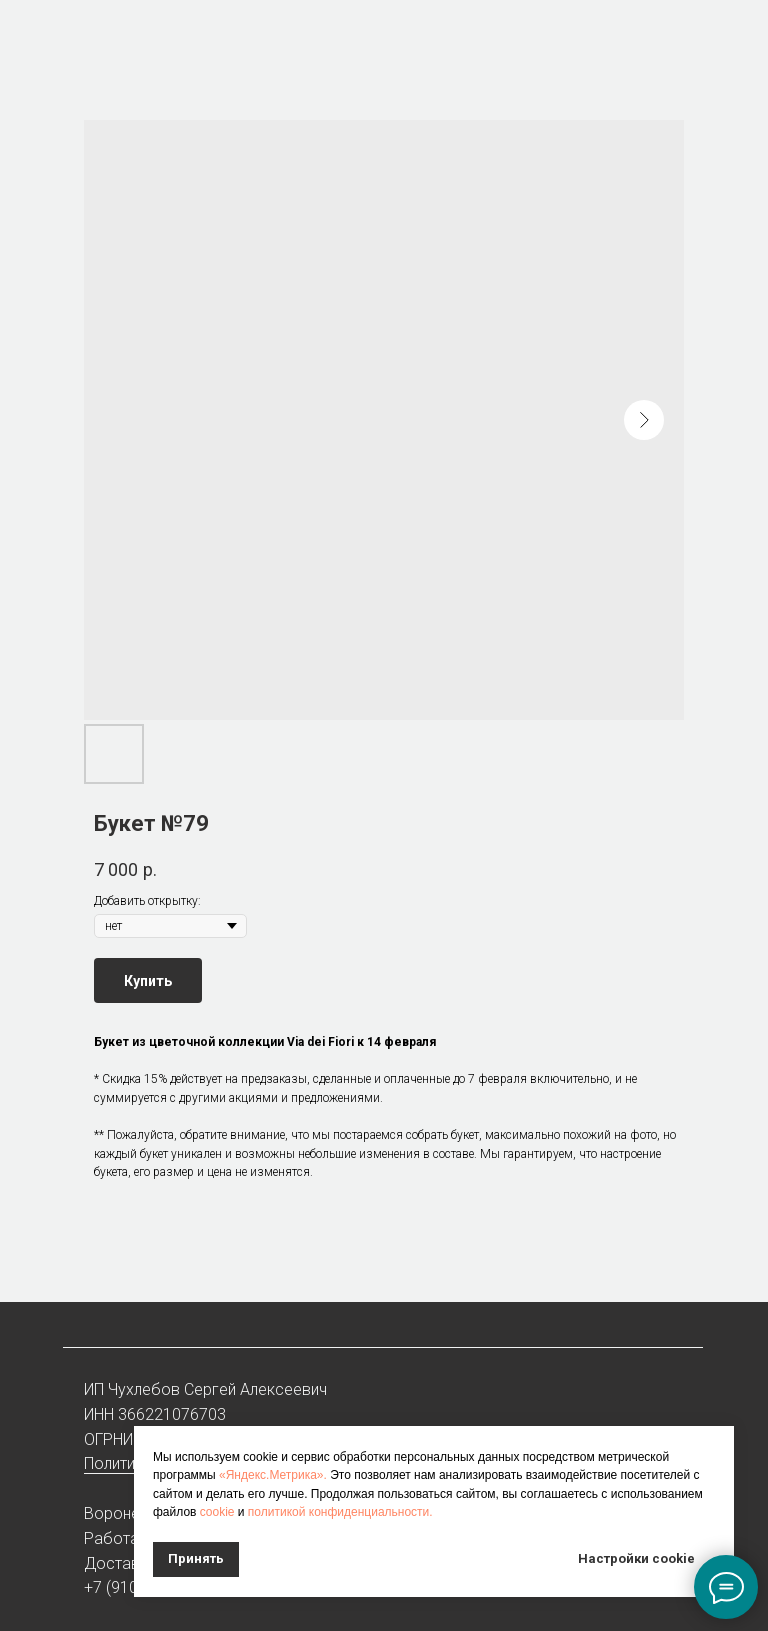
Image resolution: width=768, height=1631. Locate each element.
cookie (217, 1512)
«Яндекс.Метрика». (273, 1475)
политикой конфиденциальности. (340, 1512)
